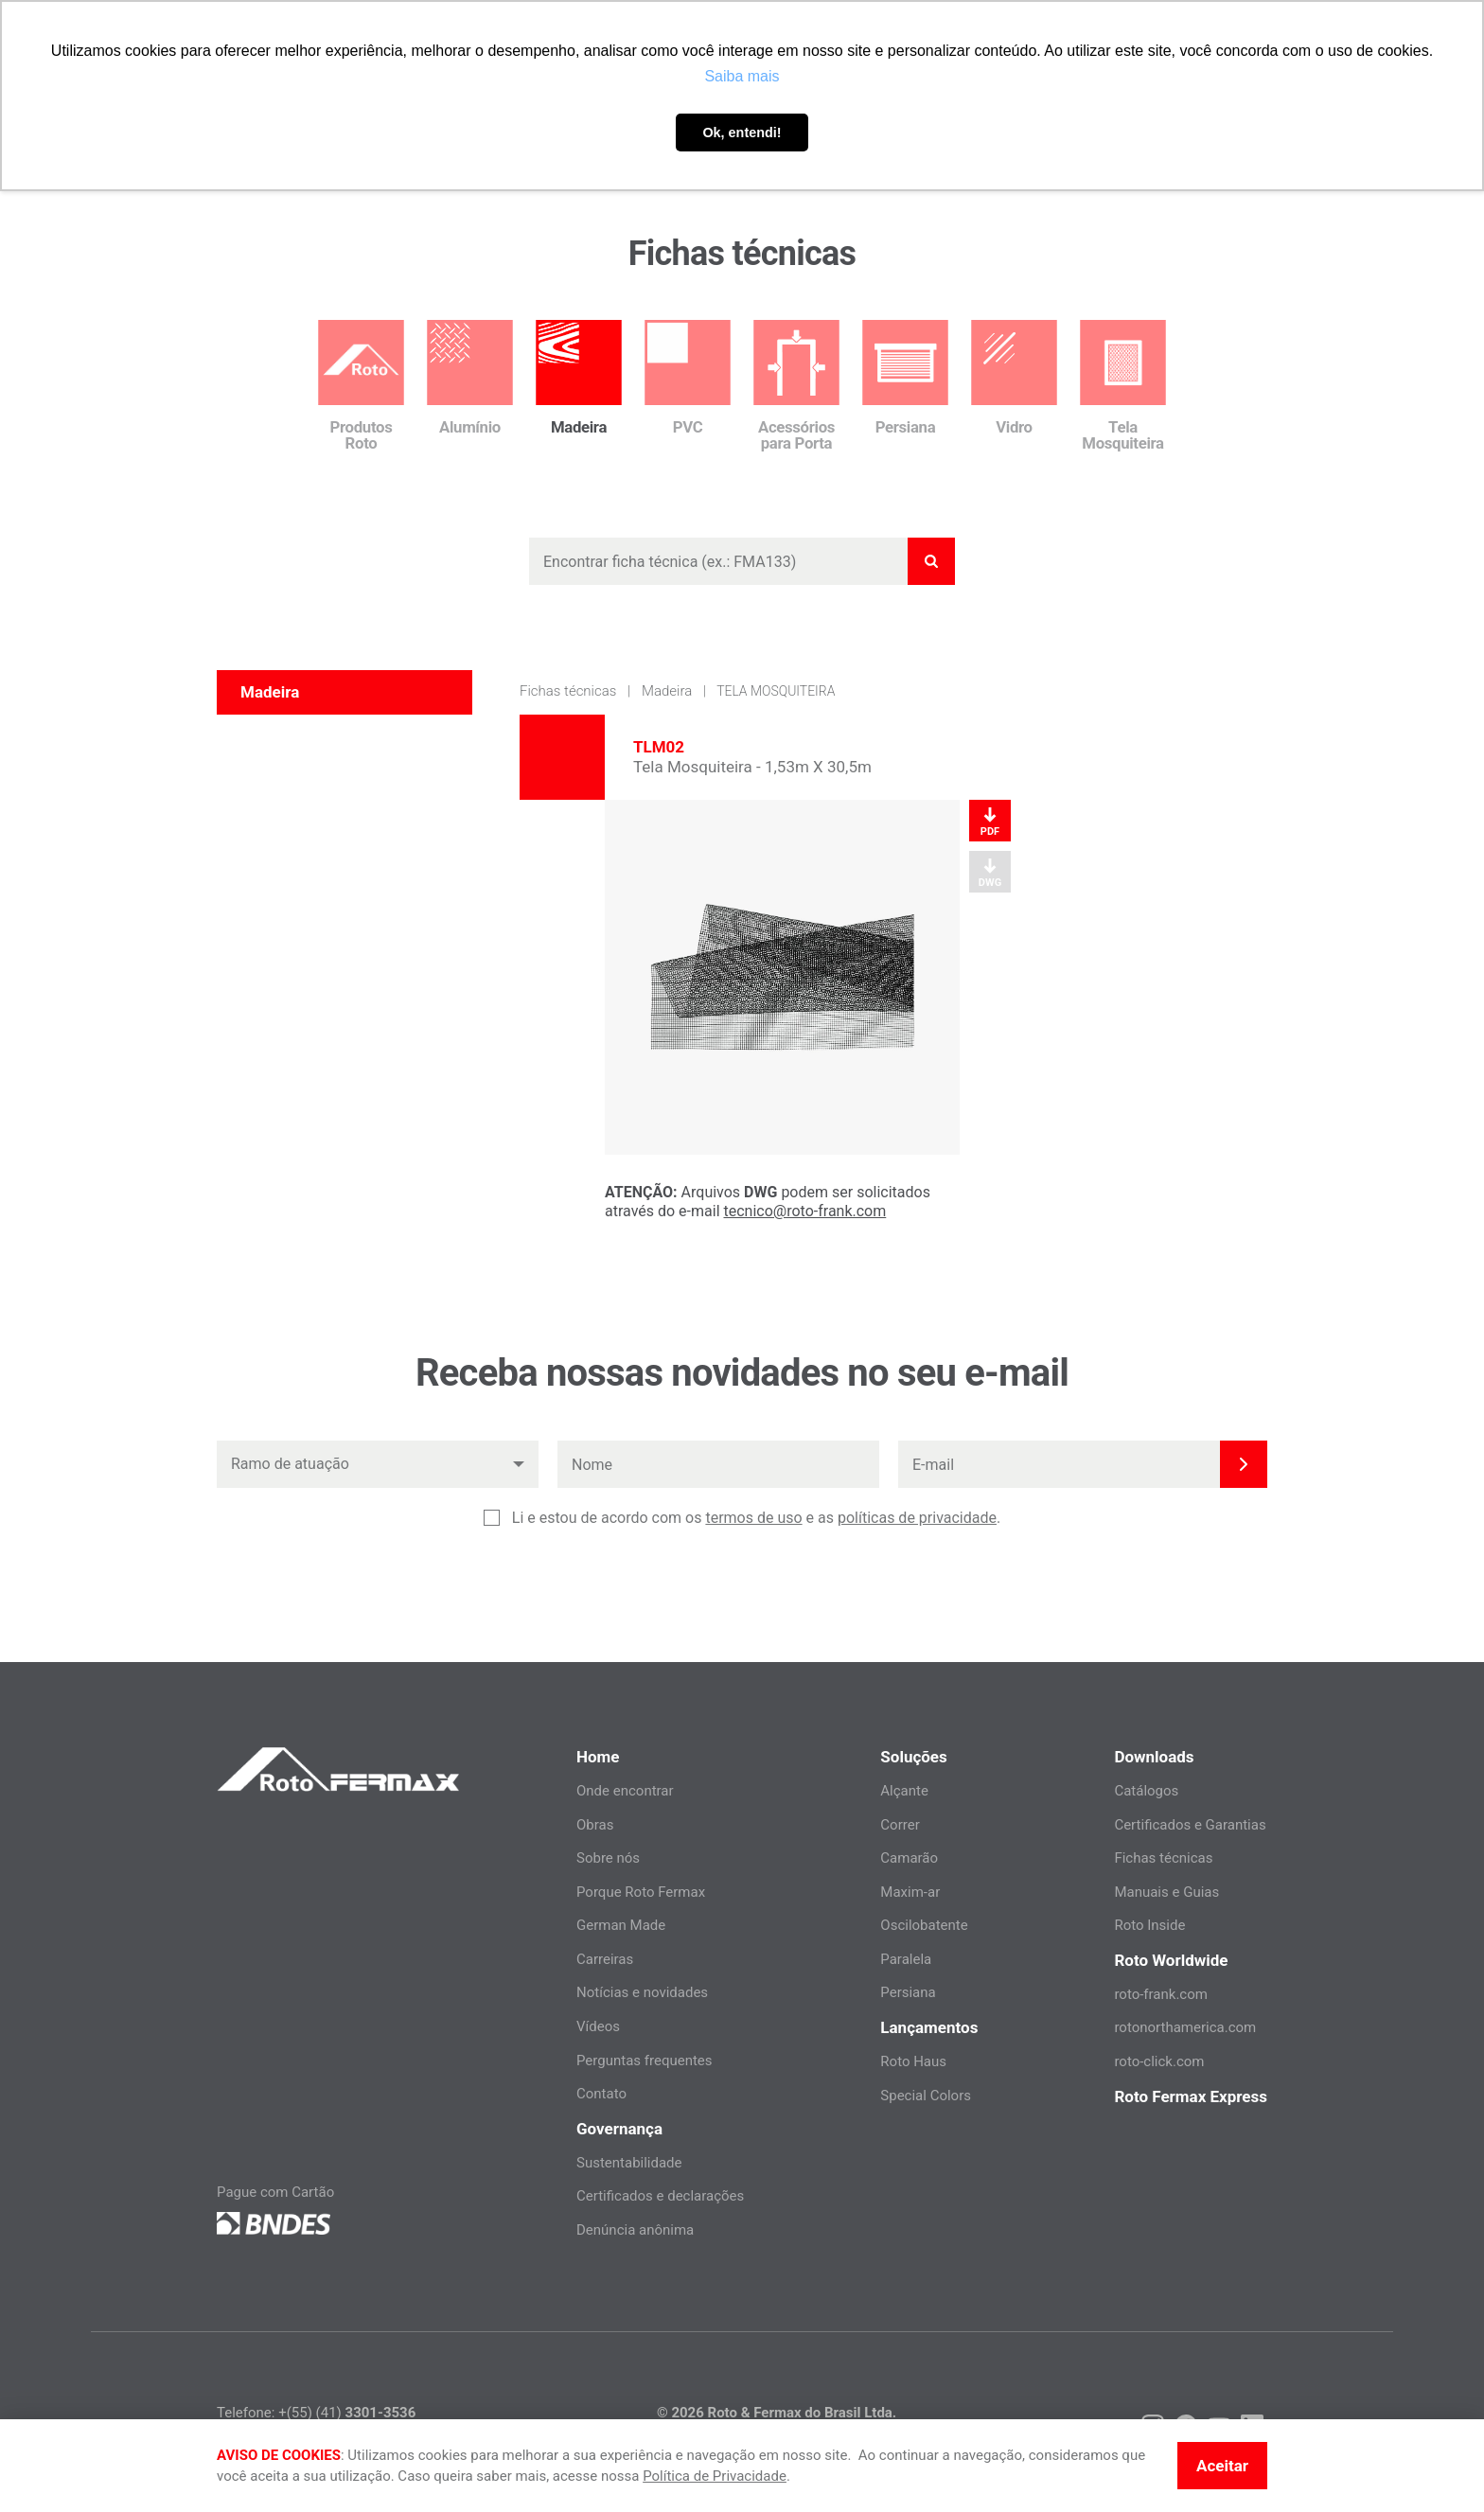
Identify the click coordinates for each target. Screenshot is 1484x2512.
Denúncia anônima (635, 2229)
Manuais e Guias (1166, 1892)
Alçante (904, 1790)
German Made (620, 1925)
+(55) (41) (346, 2412)
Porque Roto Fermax (640, 1892)
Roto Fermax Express (1190, 2096)
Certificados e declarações (660, 2195)
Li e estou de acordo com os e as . (756, 1518)
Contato (601, 2093)
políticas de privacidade (917, 1518)
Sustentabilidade (629, 2162)
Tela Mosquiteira (775, 691)
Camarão (909, 1857)
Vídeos (598, 2026)
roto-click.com (1159, 2061)
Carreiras (604, 1959)
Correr (899, 1824)
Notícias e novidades (642, 1992)
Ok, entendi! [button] (741, 132)
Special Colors (925, 2095)
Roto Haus (913, 2061)
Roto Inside (1149, 1925)
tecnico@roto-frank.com (805, 1211)
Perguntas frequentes (644, 2060)
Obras (594, 1824)
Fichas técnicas (568, 690)
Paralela (905, 1959)
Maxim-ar (910, 1892)
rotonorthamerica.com (1185, 2027)
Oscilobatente (923, 1925)
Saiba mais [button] (741, 76)
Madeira (667, 690)
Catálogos (1146, 1790)
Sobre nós (608, 1857)
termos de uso (753, 1518)
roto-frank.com (1161, 1994)
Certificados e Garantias (1189, 1824)
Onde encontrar (625, 1790)
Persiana (907, 1992)
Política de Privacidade (714, 2476)
